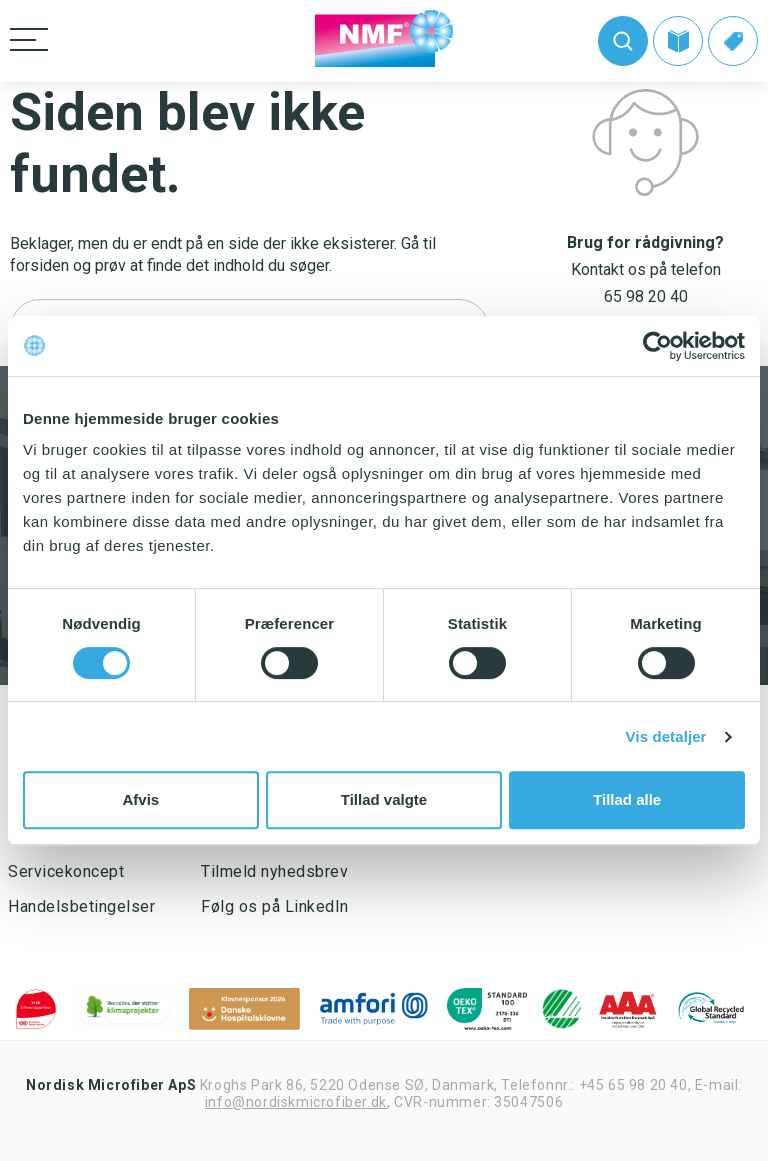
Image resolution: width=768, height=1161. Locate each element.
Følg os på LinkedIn (275, 906)
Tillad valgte (384, 799)
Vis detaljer (666, 736)
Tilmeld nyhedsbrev (274, 871)
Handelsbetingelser (81, 906)
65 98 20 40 (646, 296)
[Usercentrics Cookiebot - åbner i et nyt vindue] (657, 346)
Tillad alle (627, 799)
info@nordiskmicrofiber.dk (296, 1102)
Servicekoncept (66, 871)
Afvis (140, 799)
